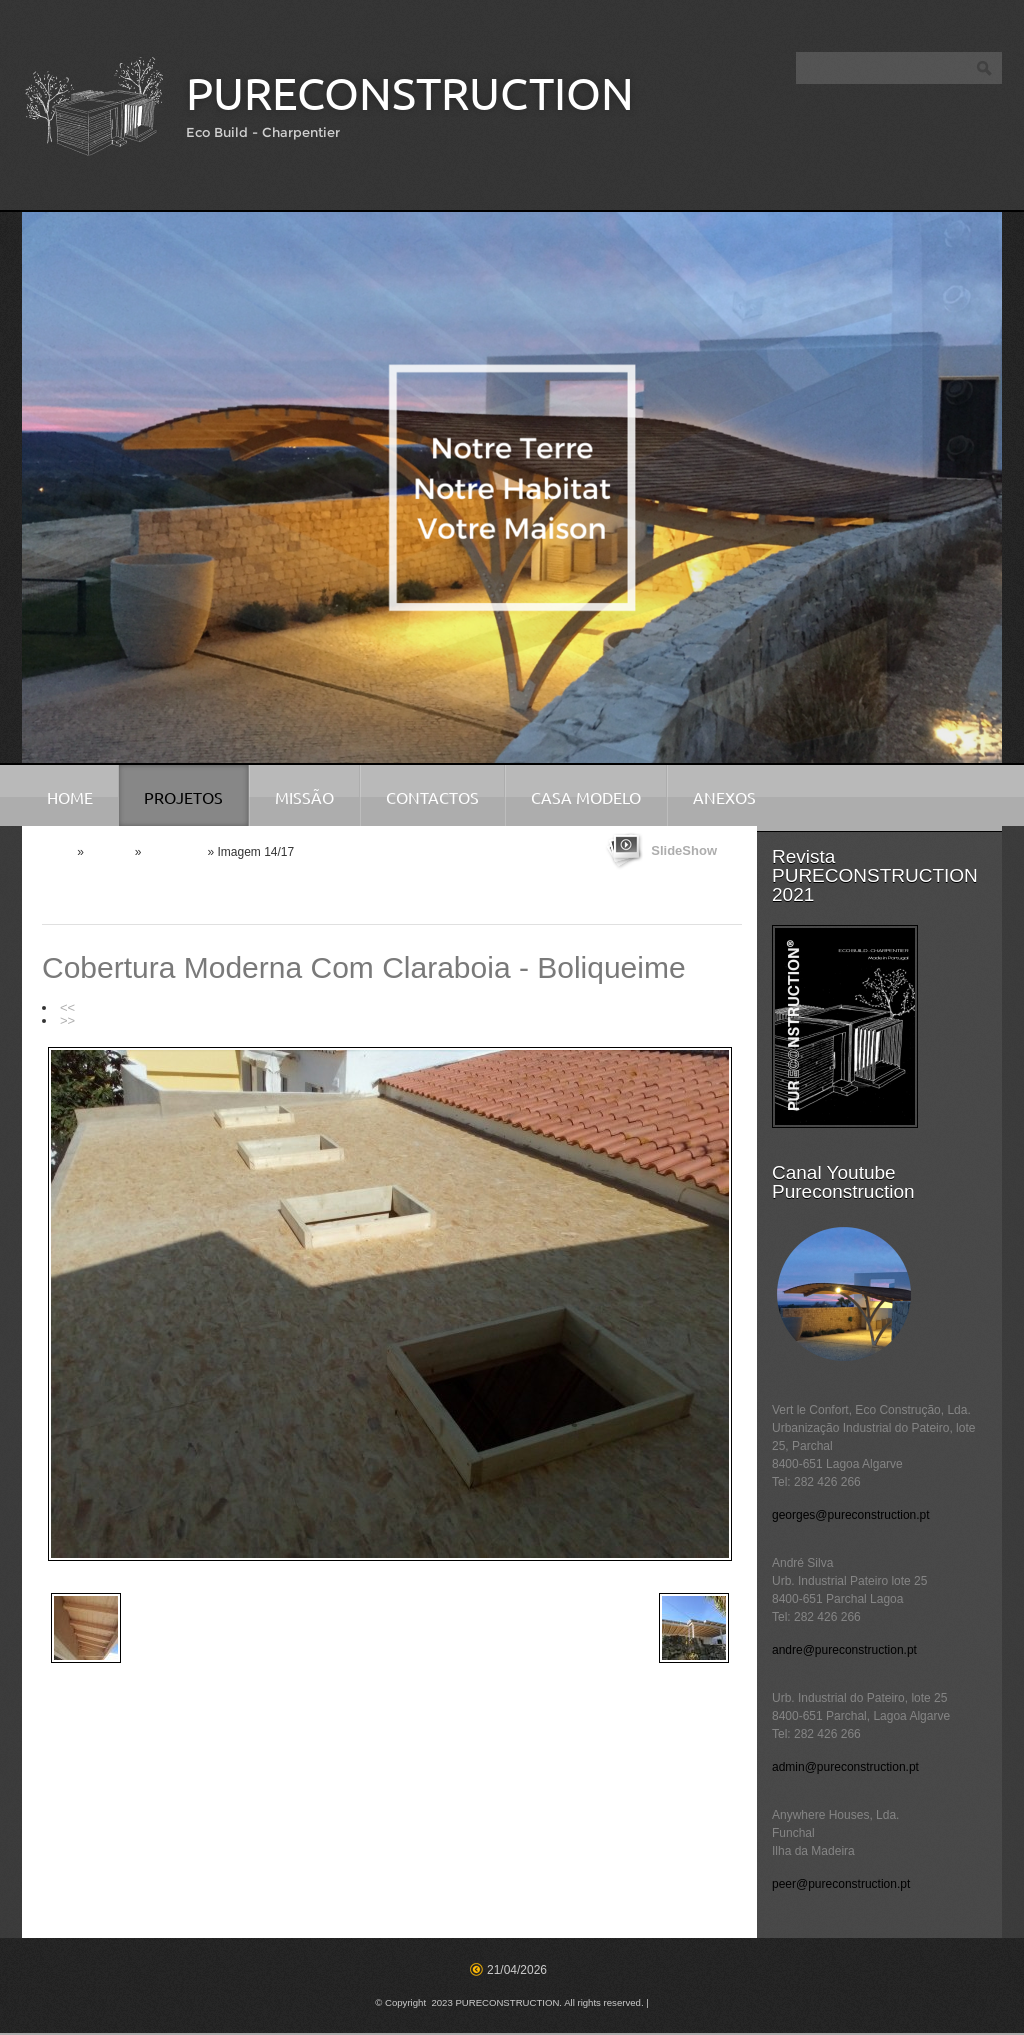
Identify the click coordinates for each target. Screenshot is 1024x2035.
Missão (304, 798)
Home (70, 798)
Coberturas (174, 852)
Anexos (724, 798)
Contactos (432, 798)
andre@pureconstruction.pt (844, 1650)
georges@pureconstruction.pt (851, 1515)
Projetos (183, 798)
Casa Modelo (586, 798)
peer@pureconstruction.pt (841, 1884)
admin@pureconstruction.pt (845, 1767)
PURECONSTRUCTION (410, 93)
